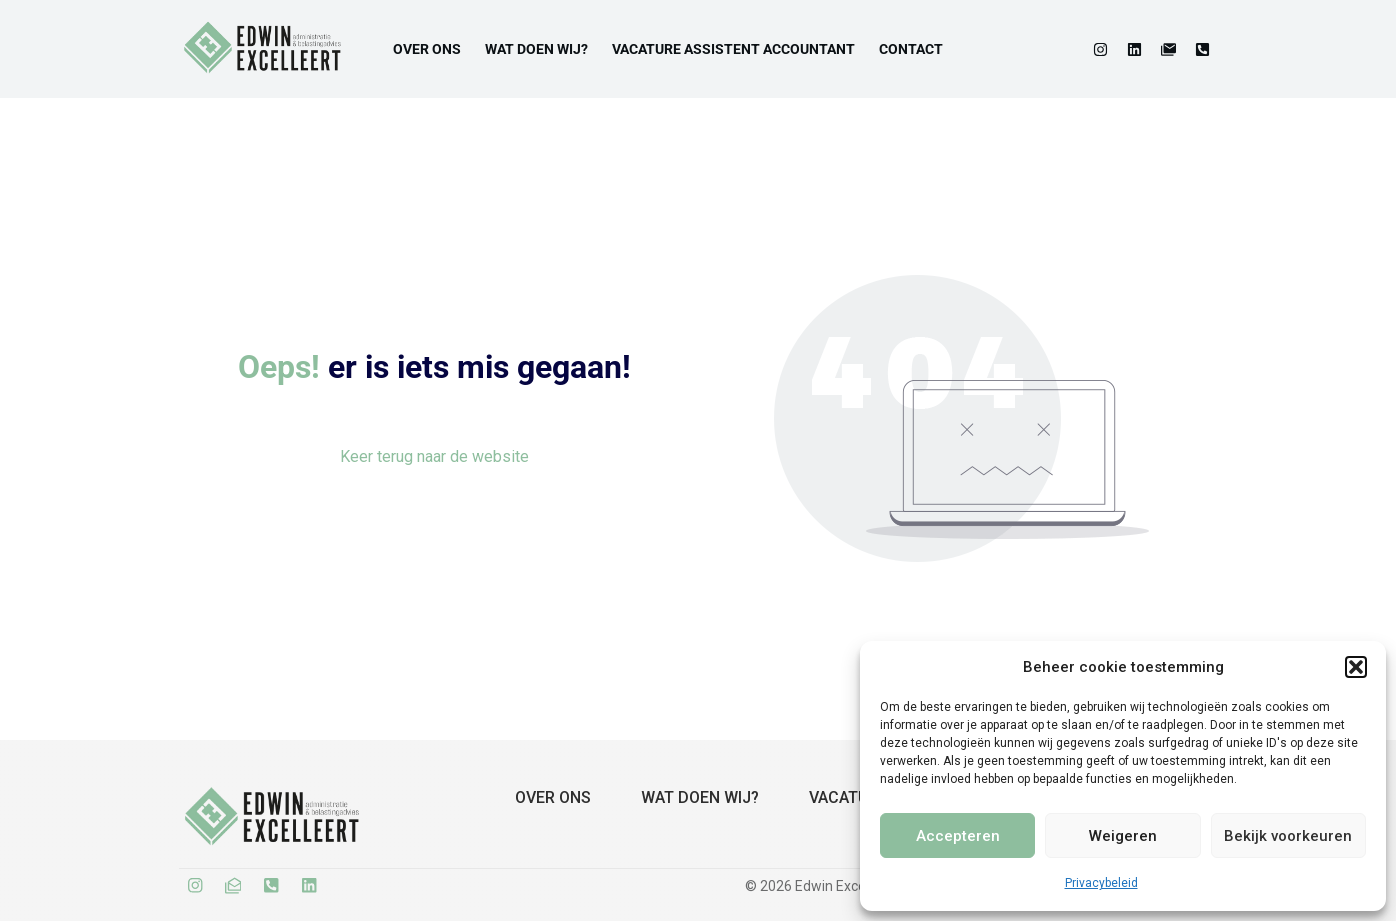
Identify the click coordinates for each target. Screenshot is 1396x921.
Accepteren (958, 836)
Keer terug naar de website (434, 456)
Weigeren (1123, 836)
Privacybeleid (1101, 883)
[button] (1356, 667)
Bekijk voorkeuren (1288, 836)
